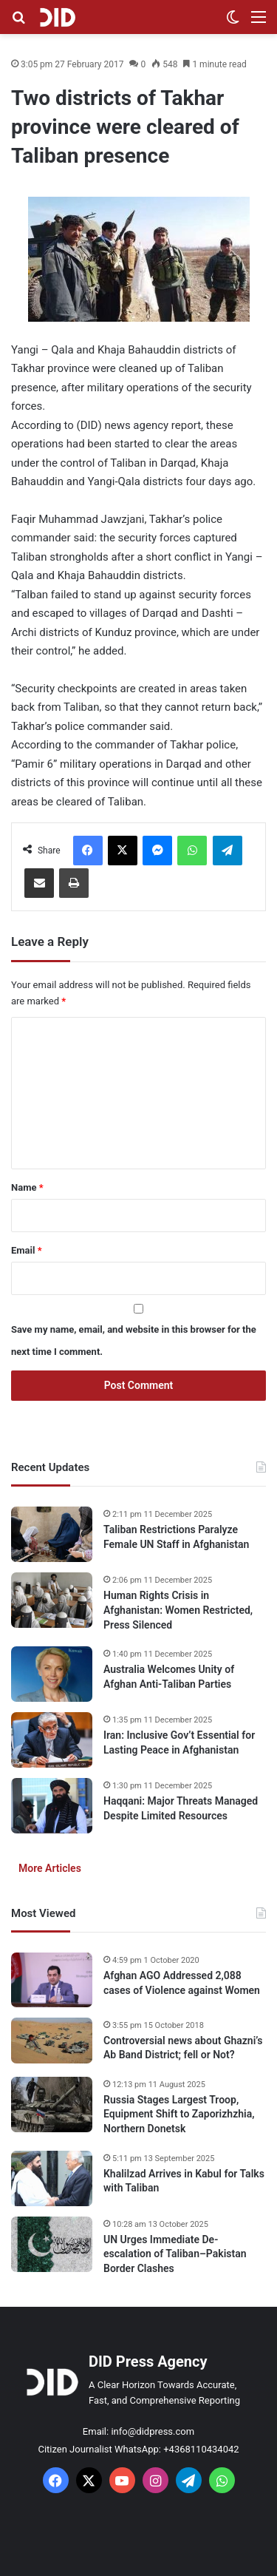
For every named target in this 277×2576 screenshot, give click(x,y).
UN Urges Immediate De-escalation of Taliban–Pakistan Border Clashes (175, 2254)
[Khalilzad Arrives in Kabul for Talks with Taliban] (51, 2178)
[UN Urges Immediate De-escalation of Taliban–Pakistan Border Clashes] (51, 2244)
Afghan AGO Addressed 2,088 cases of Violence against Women (181, 1983)
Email (26, 1250)
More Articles (49, 1868)
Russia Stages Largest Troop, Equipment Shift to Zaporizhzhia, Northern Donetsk (178, 2114)
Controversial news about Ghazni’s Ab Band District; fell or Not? (182, 2048)
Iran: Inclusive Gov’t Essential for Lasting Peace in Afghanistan (179, 1742)
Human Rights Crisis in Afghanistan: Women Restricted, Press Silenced (178, 1609)
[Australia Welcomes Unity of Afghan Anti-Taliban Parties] (51, 1674)
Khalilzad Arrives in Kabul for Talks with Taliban (183, 2181)
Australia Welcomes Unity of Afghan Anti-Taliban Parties (168, 1676)
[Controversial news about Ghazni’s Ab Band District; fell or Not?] (51, 2040)
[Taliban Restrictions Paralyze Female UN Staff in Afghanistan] (51, 1534)
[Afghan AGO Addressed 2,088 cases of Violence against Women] (51, 1980)
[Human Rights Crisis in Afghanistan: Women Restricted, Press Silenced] (51, 1600)
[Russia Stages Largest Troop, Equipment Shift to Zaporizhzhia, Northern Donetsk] (51, 2104)
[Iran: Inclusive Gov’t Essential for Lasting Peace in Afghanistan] (51, 1740)
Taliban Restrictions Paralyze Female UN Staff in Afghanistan (176, 1537)
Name (27, 1187)
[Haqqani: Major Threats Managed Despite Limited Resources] (51, 1805)
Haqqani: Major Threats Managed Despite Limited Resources (180, 1808)
